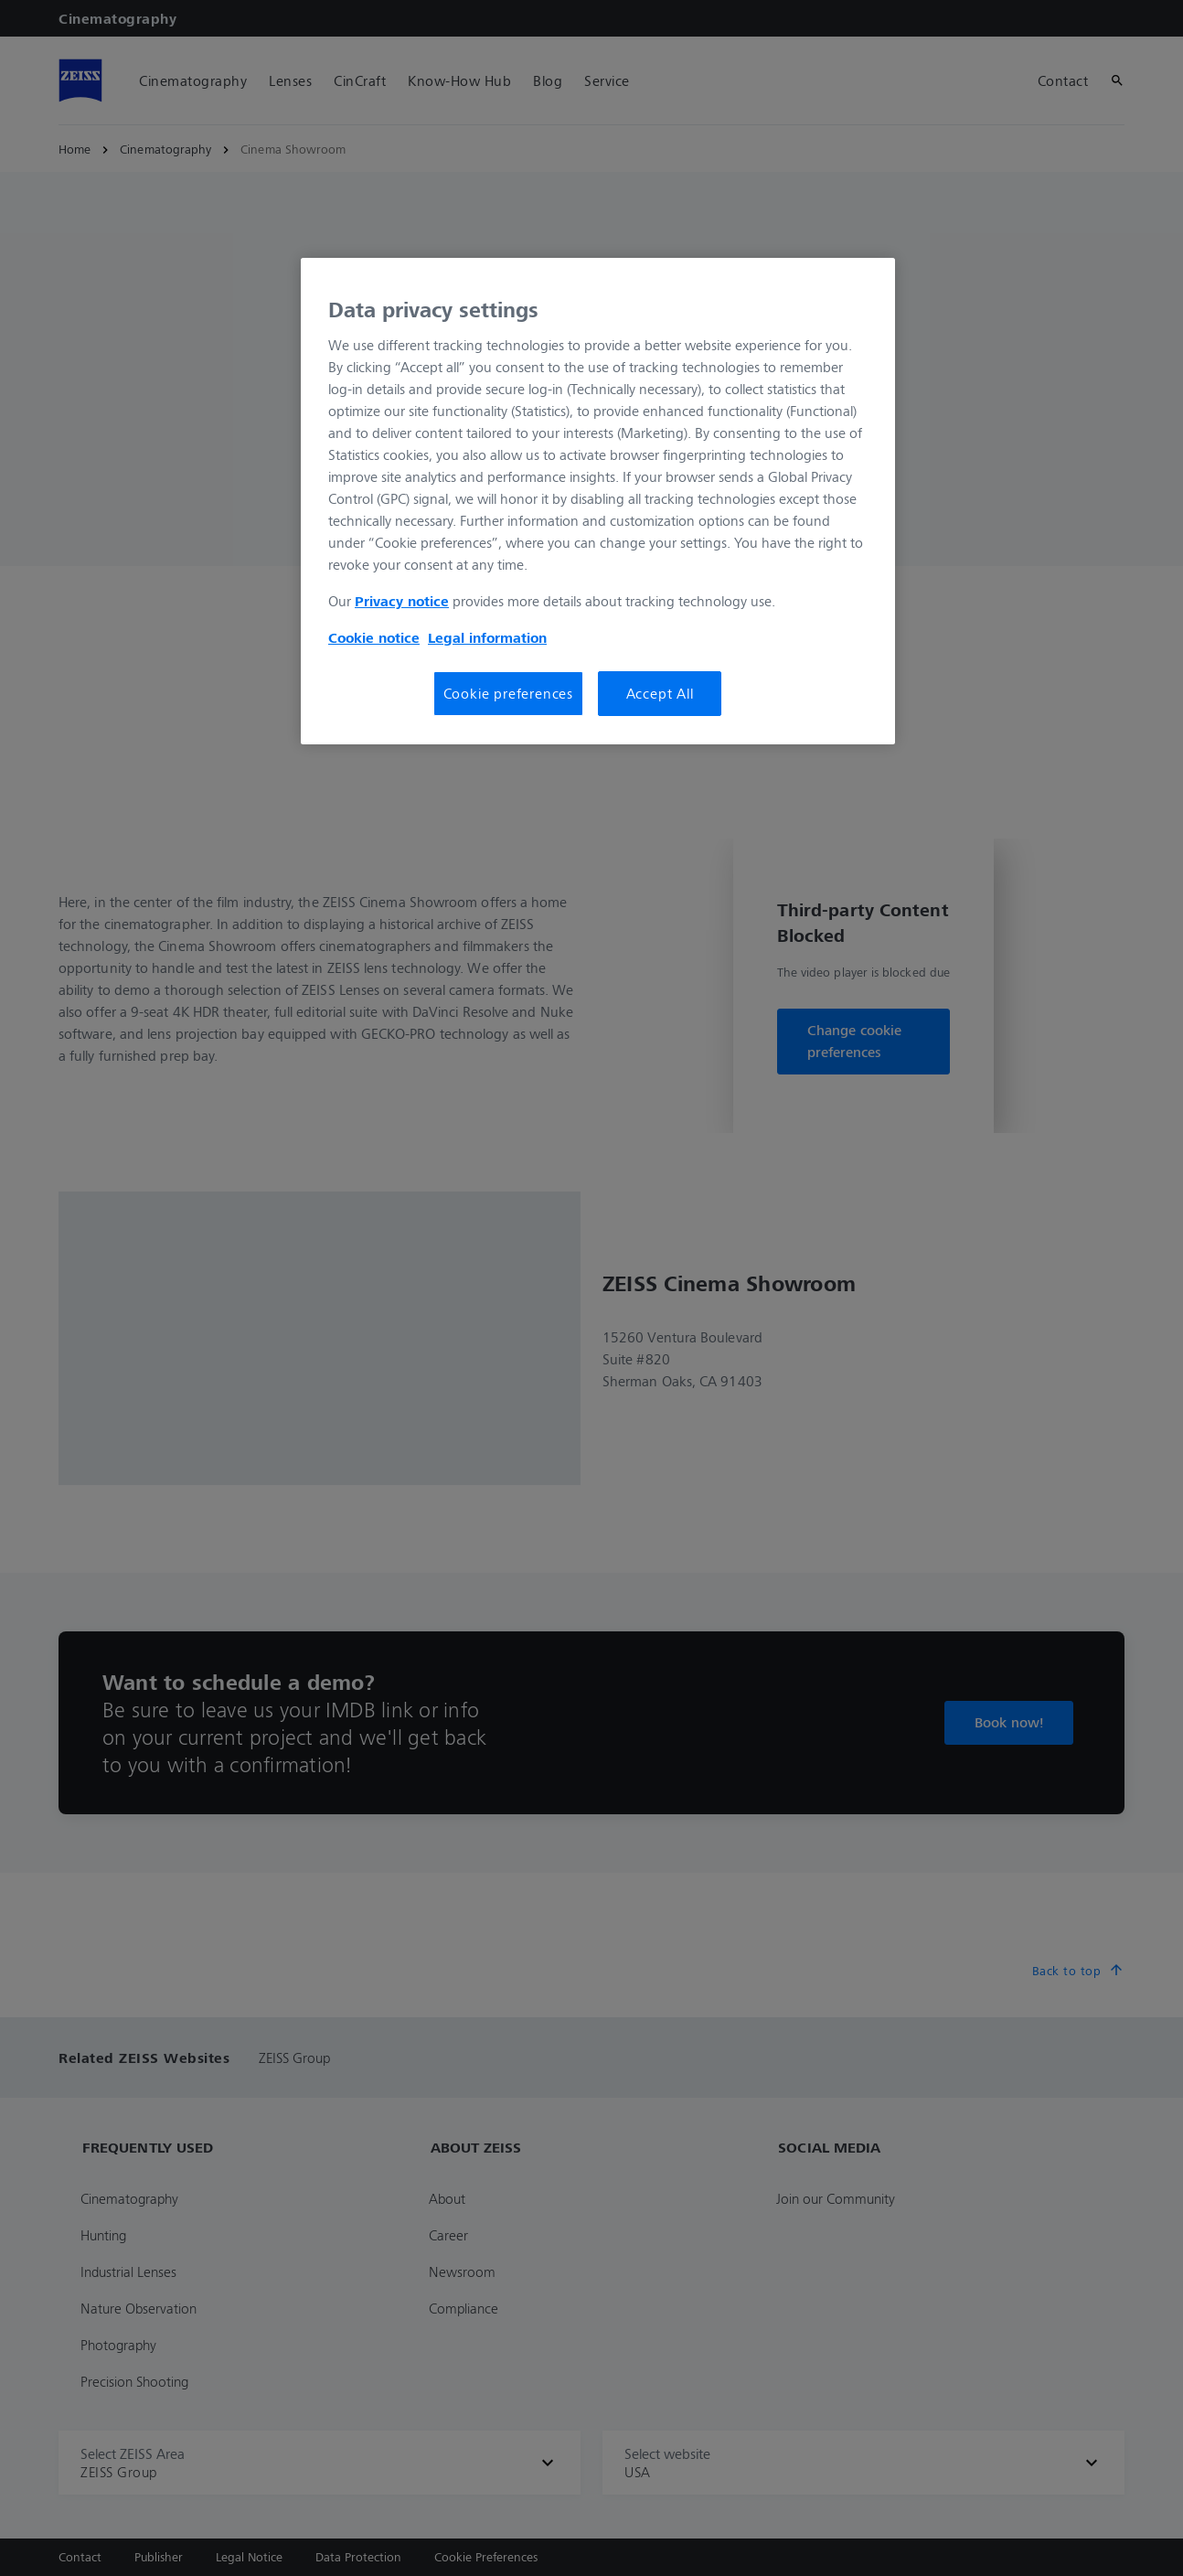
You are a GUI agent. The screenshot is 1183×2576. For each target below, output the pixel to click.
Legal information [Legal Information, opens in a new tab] (487, 637)
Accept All (660, 693)
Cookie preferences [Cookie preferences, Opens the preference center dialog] (508, 693)
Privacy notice (402, 601)
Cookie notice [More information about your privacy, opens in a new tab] (374, 637)
